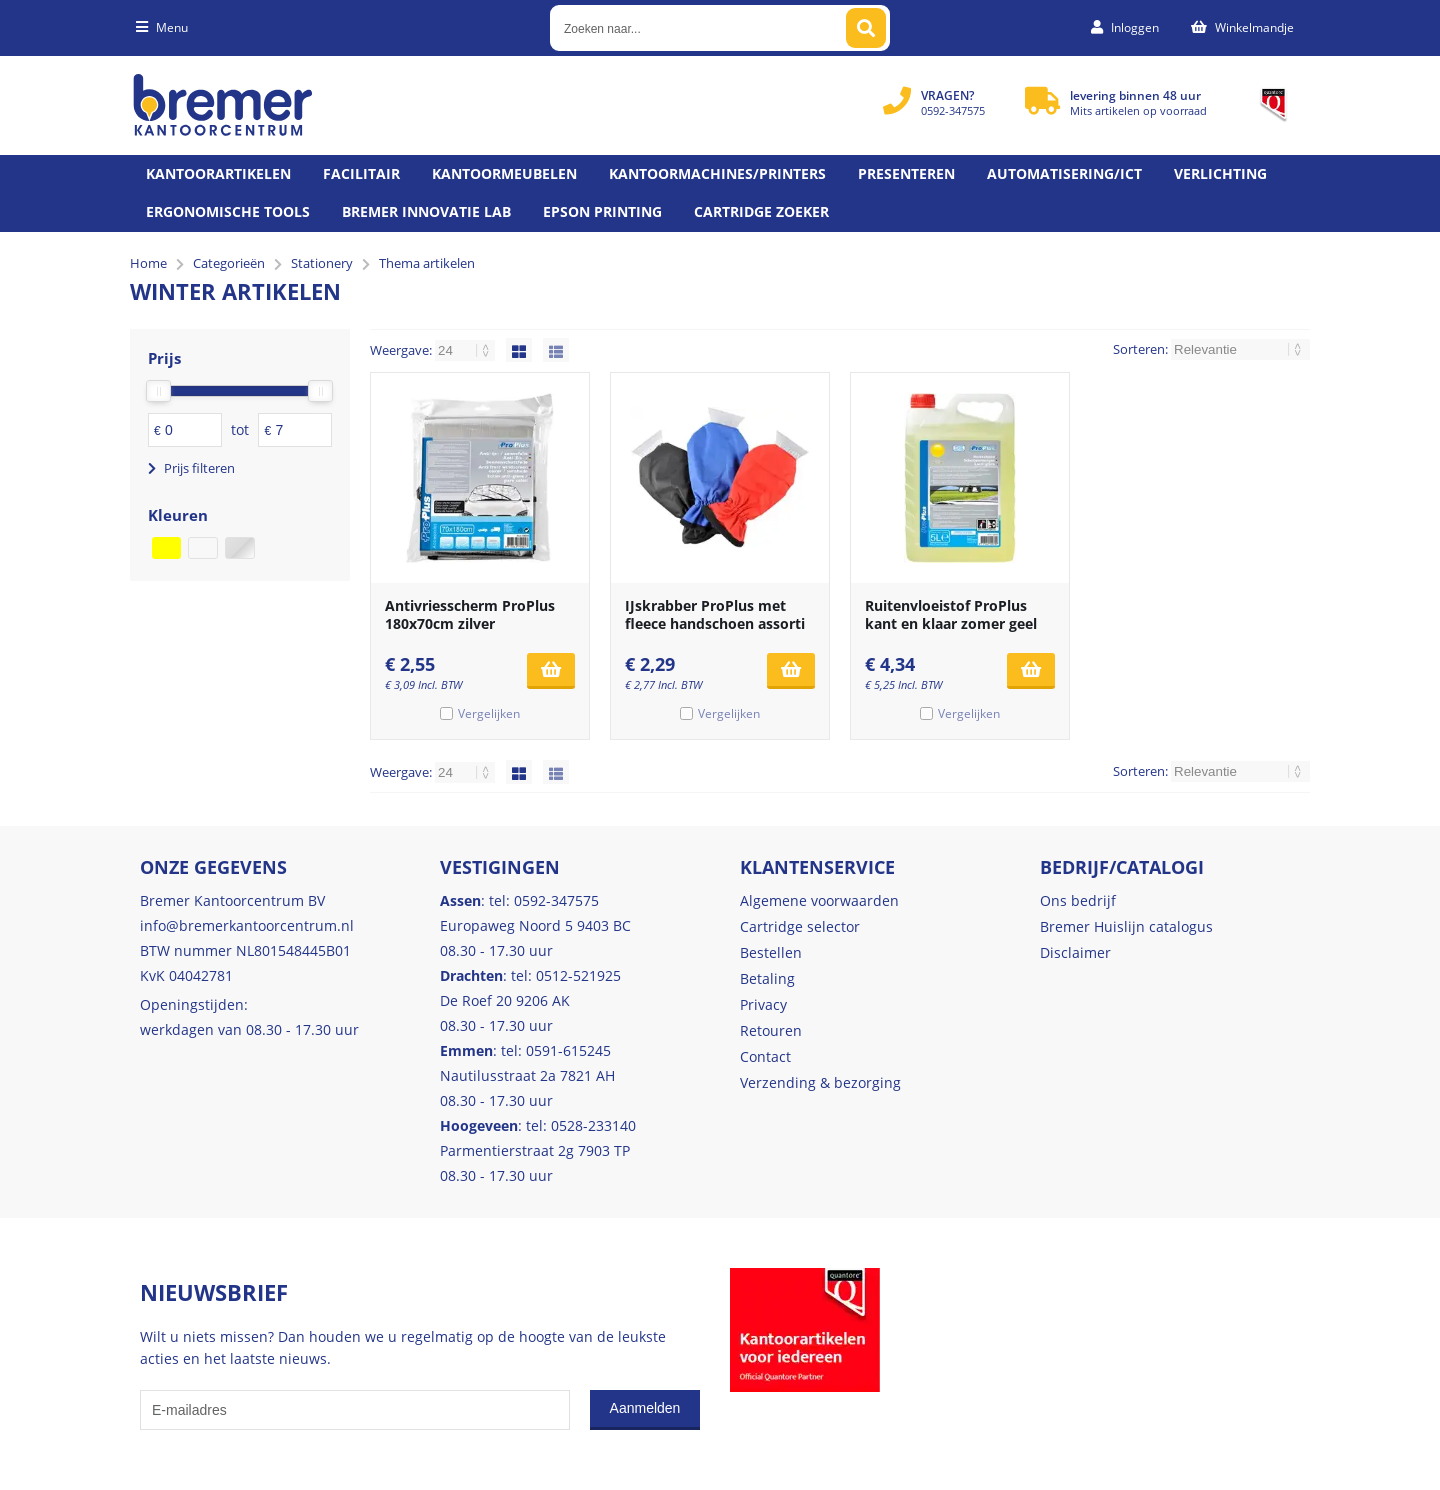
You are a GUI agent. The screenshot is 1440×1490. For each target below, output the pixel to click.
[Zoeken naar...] (866, 28)
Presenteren (906, 173)
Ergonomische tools (228, 211)
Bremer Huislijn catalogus (1126, 926)
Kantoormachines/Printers (717, 173)
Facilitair (361, 173)
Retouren (771, 1030)
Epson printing (602, 211)
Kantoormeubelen (504, 173)
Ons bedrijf (1078, 900)
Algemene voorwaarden (819, 900)
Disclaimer (1075, 952)
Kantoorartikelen (218, 173)
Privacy (763, 1004)
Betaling (767, 978)
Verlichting (1220, 173)
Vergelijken (489, 713)
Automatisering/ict (1064, 173)
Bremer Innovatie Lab (426, 211)
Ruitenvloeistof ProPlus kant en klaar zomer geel (951, 614)
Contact (765, 1056)
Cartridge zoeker (761, 211)
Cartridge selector (800, 926)
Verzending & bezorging (820, 1082)
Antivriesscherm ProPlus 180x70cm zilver (470, 614)
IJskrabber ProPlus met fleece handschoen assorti (715, 614)
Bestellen (771, 952)
